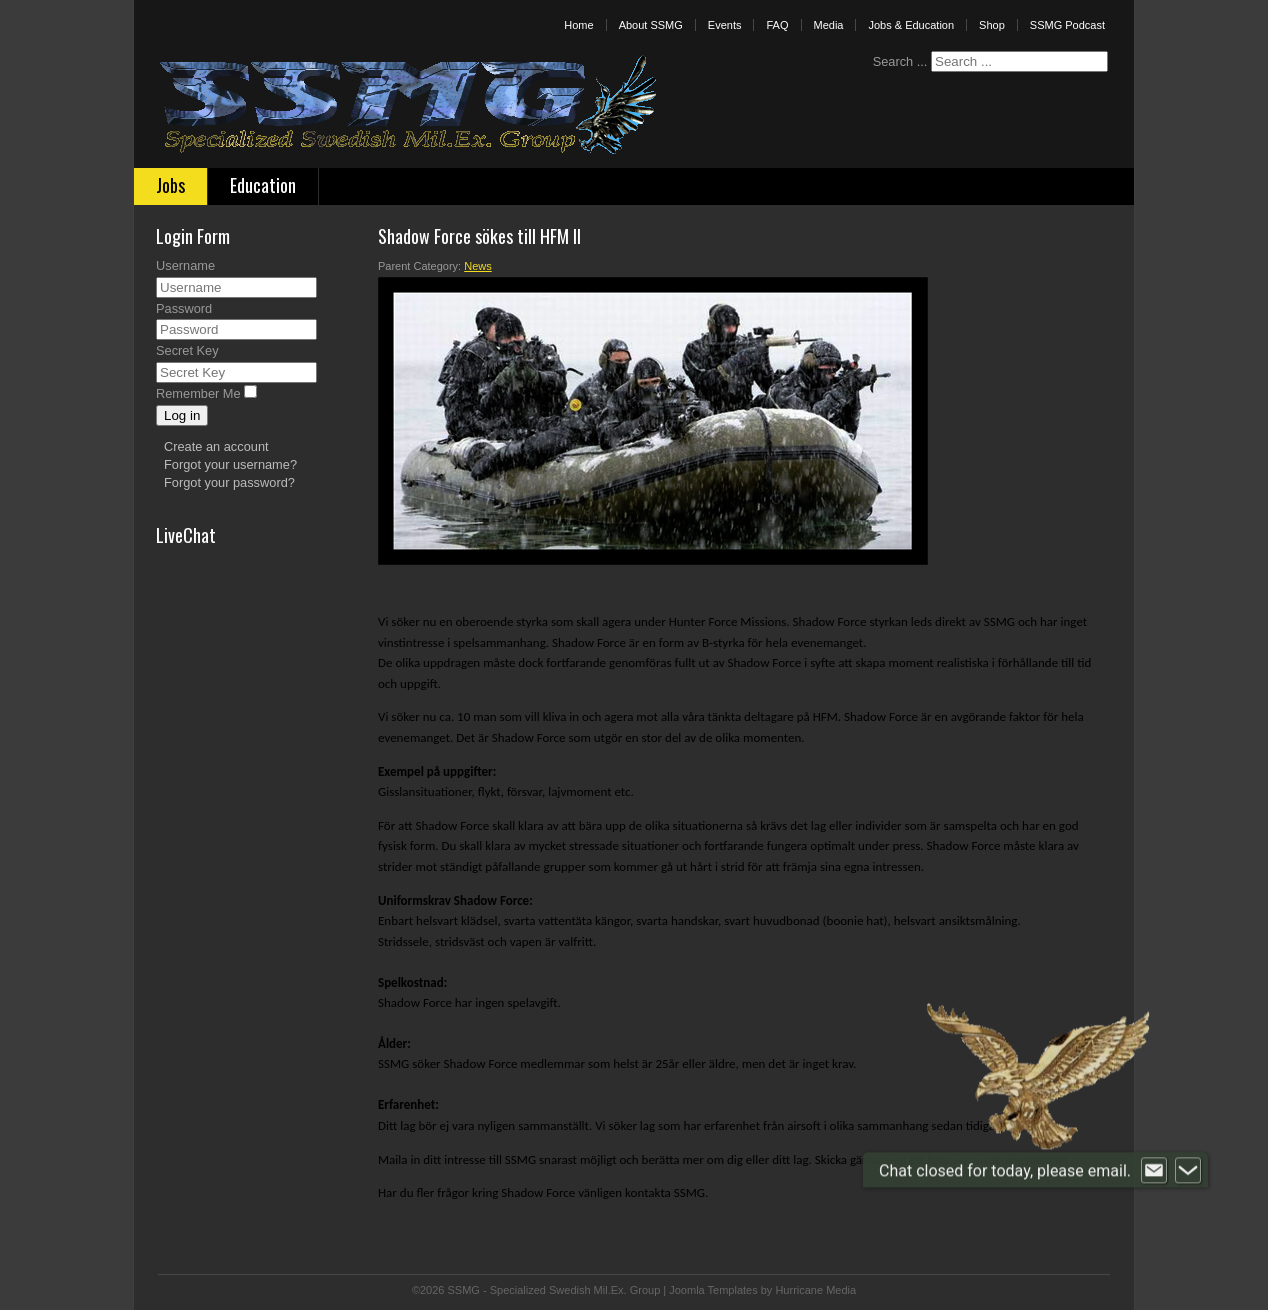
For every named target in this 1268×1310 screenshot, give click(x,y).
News (478, 266)
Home (578, 25)
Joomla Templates (713, 1290)
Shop (992, 25)
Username (185, 265)
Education (263, 185)
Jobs (170, 185)
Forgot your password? (229, 482)
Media (829, 25)
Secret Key (187, 350)
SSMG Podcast (1067, 25)
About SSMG (651, 25)
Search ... (900, 61)
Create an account (216, 446)
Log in (182, 415)
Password (184, 308)
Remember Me (198, 393)
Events (725, 25)
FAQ (777, 25)
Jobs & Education (911, 25)
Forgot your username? (230, 464)
